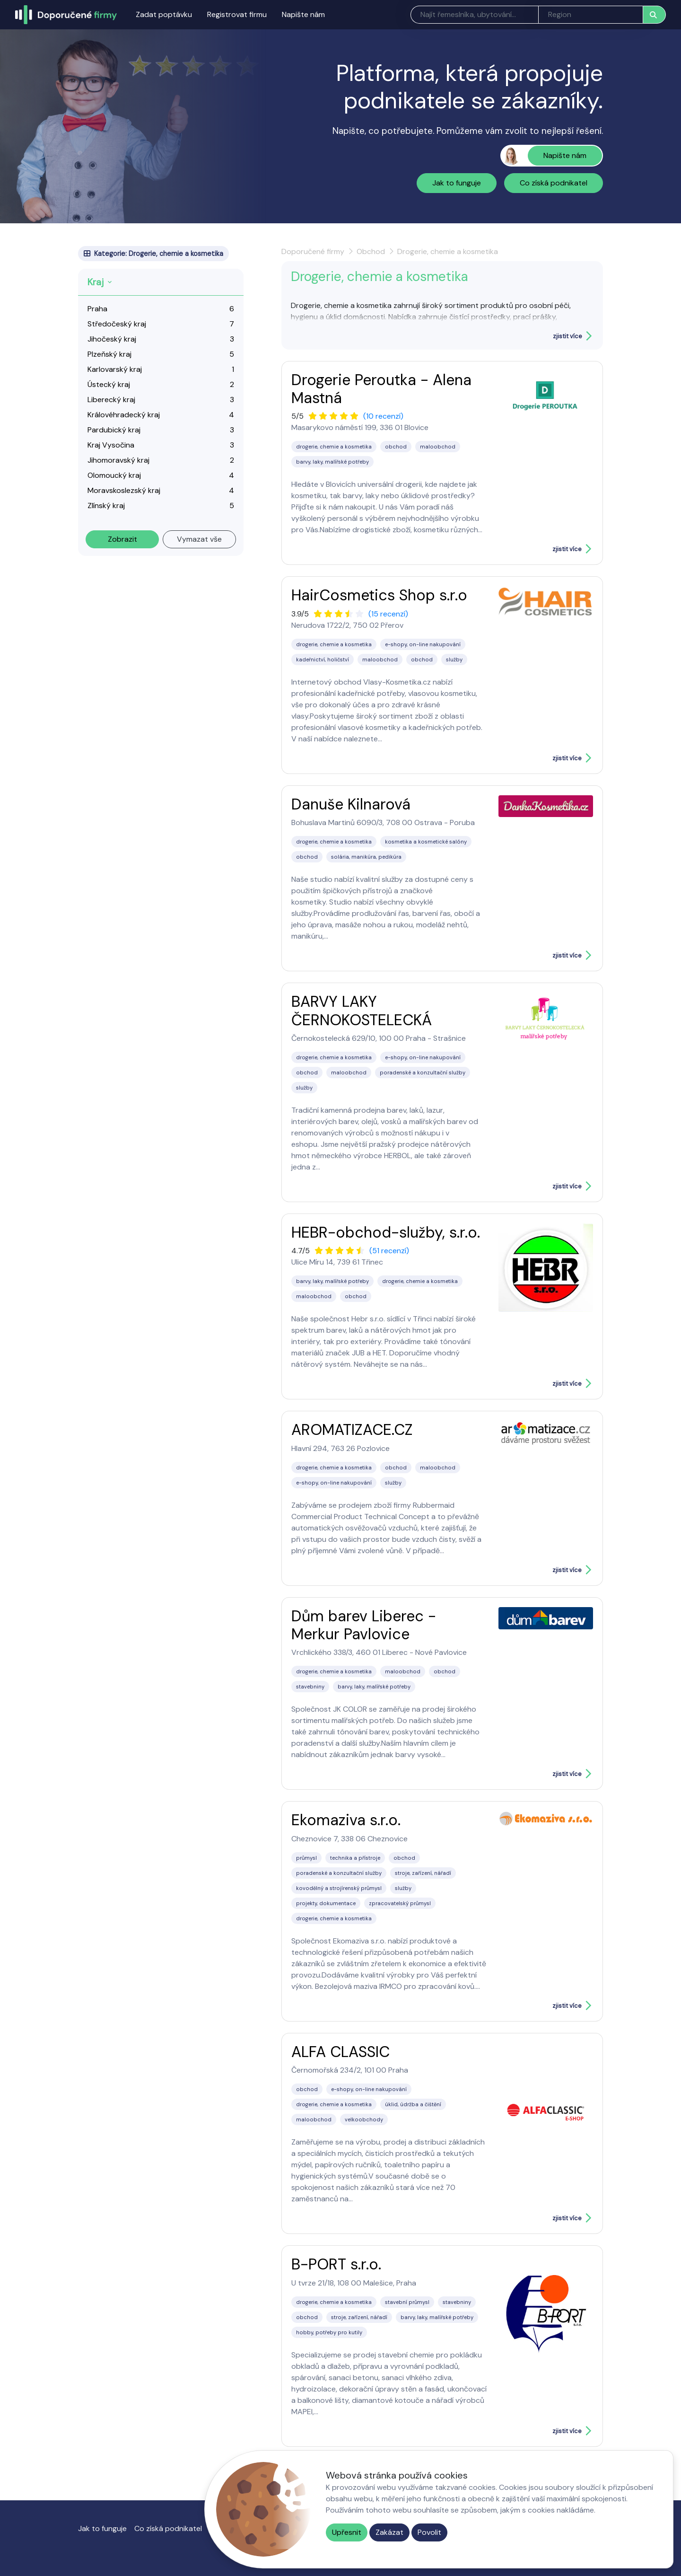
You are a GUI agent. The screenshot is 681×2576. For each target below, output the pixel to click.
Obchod (371, 251)
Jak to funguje (456, 183)
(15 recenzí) (388, 614)
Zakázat (389, 2532)
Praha (97, 309)
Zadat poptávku (164, 14)
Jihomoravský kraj (118, 460)
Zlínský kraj (106, 505)
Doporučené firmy (312, 251)
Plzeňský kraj (109, 354)
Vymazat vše (199, 539)
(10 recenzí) (383, 416)
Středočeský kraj (116, 324)
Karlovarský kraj (114, 369)
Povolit (429, 2532)
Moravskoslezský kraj (123, 490)
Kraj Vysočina (110, 445)
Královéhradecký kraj (123, 415)
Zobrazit (122, 539)
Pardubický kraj (113, 430)
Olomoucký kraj (114, 475)
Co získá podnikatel (553, 183)
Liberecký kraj (111, 399)
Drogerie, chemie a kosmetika (447, 251)
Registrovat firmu (237, 14)
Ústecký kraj (108, 384)
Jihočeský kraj (111, 339)
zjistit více (567, 336)
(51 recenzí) (389, 1251)
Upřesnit (346, 2532)
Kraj (95, 282)
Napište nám (303, 14)
